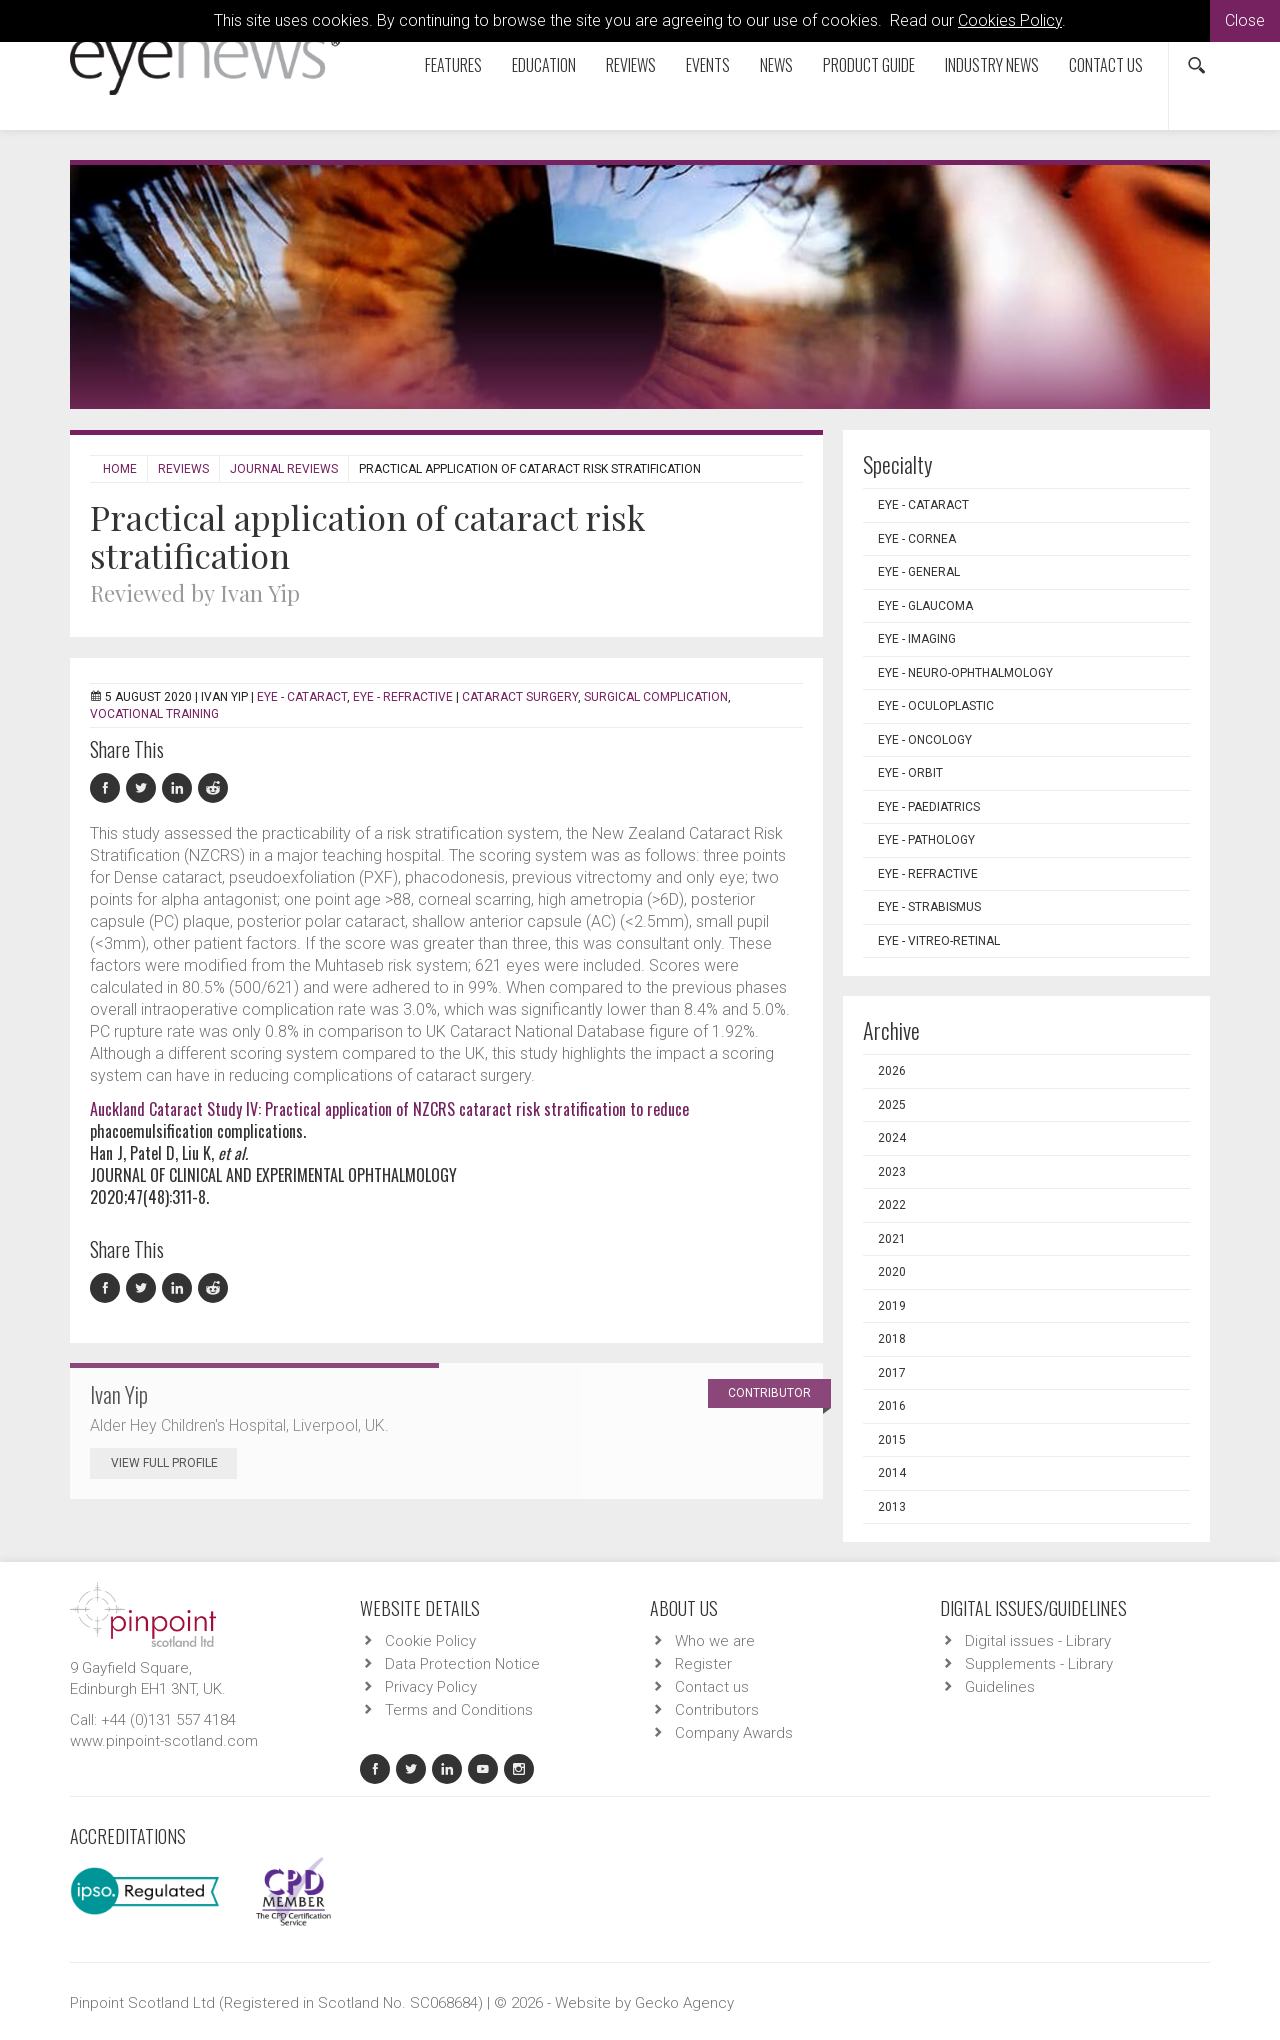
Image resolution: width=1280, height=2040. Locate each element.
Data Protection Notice (462, 1664)
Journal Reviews (284, 469)
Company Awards (734, 1733)
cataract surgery (520, 697)
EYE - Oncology (925, 740)
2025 (892, 1105)
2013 (892, 1507)
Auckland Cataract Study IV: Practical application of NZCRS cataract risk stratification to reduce (389, 1109)
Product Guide (869, 65)
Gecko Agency (684, 2003)
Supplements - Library (1039, 1664)
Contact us (1106, 65)
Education (544, 65)
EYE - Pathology (926, 840)
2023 (892, 1172)
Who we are (715, 1641)
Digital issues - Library (1038, 1641)
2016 (892, 1406)
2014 (892, 1473)
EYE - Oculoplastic (936, 706)
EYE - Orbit (910, 773)
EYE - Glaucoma (925, 606)
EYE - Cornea (917, 539)
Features (453, 65)
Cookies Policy (1010, 20)
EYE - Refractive (403, 697)
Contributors (717, 1710)
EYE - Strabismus (929, 907)
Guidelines (1000, 1687)
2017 (892, 1373)
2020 (892, 1272)
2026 (892, 1071)
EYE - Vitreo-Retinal (939, 941)
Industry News (992, 65)
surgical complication (656, 697)
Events (708, 65)
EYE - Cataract (302, 697)
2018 (892, 1339)
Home (120, 469)
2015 (892, 1440)
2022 (892, 1205)
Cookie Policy (430, 1641)
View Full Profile (174, 1463)
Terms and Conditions (459, 1710)
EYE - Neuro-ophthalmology (965, 673)
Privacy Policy (431, 1687)
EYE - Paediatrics (929, 807)
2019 (892, 1306)
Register (703, 1664)
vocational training (154, 714)
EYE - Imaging (917, 639)
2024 (892, 1138)
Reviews (631, 65)
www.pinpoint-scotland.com (164, 1741)
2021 (892, 1239)
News (776, 65)
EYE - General (919, 572)
